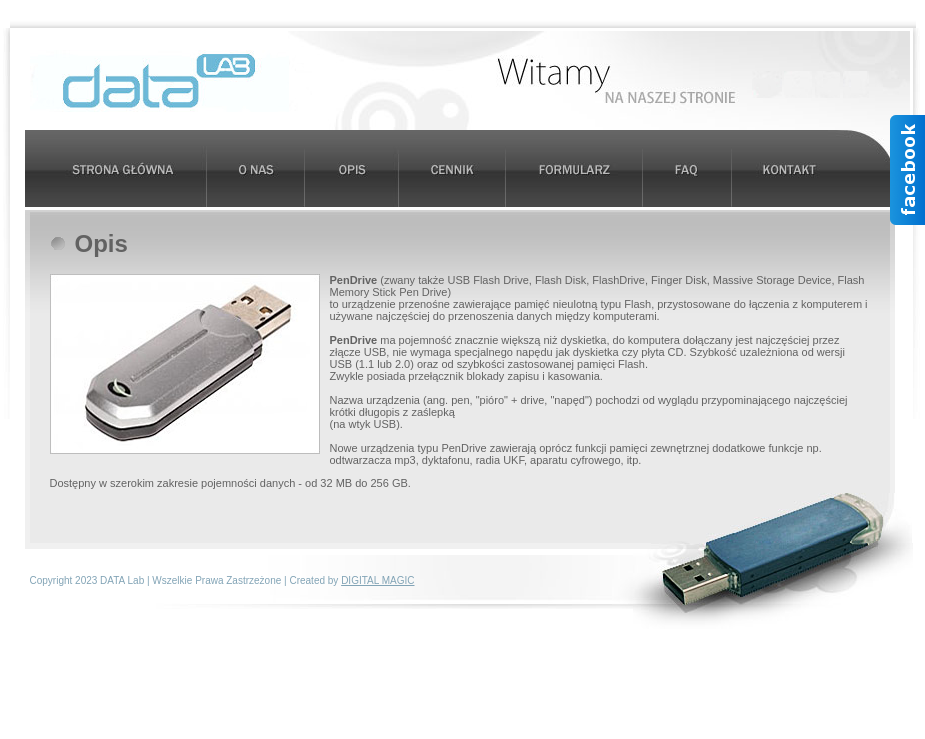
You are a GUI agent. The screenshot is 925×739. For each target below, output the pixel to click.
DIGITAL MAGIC (377, 580)
